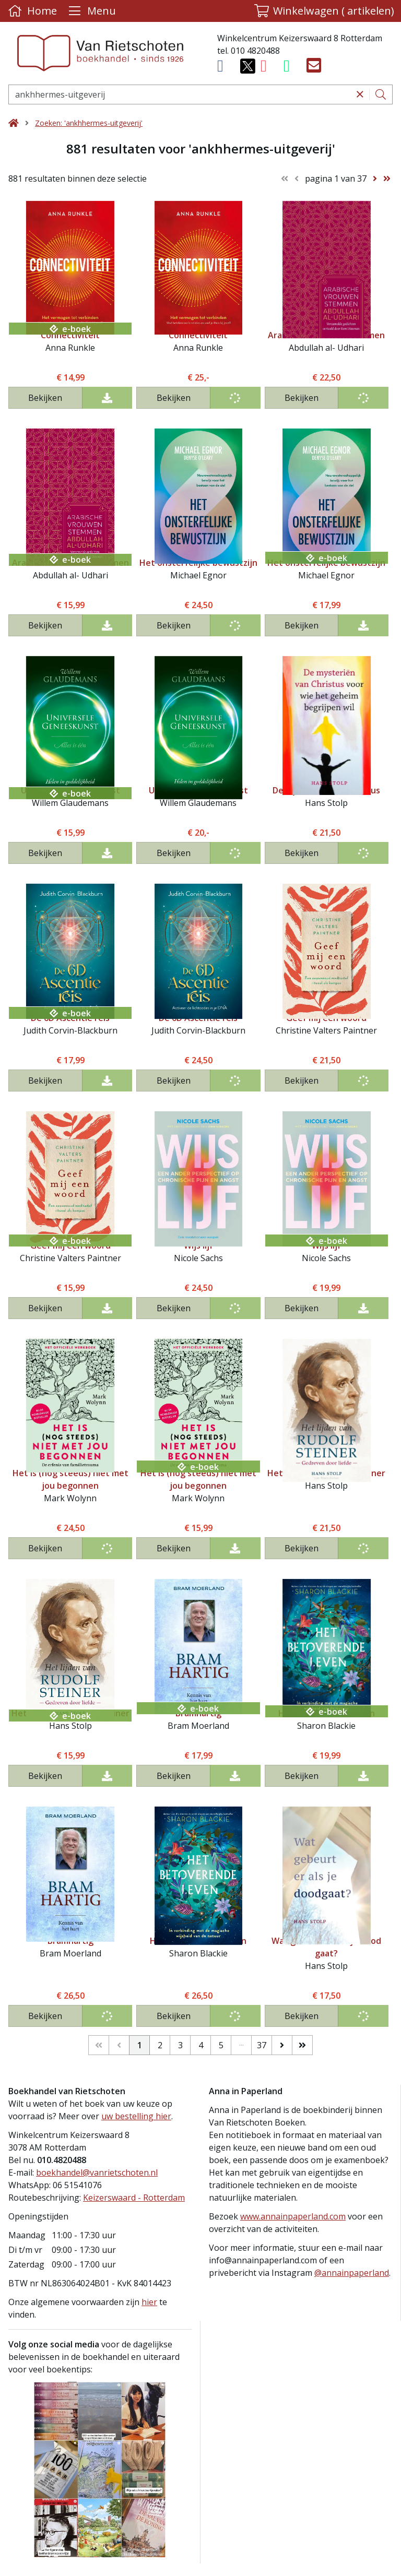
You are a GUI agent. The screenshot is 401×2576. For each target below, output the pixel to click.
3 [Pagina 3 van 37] (180, 2045)
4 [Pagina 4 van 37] (200, 2045)
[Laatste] (302, 2045)
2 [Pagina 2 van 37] (160, 2045)
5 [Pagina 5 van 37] (221, 2045)
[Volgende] (282, 2045)
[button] (324, 11)
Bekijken (45, 397)
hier (149, 2302)
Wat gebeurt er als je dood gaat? (326, 1947)
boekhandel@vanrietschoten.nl (97, 2172)
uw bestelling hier (136, 2116)
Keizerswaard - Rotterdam (134, 2197)
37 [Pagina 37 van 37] (261, 2045)
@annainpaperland (351, 2272)
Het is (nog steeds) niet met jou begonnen (70, 1479)
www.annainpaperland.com (293, 2216)
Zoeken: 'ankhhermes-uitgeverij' (89, 123)
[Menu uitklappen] (91, 11)
